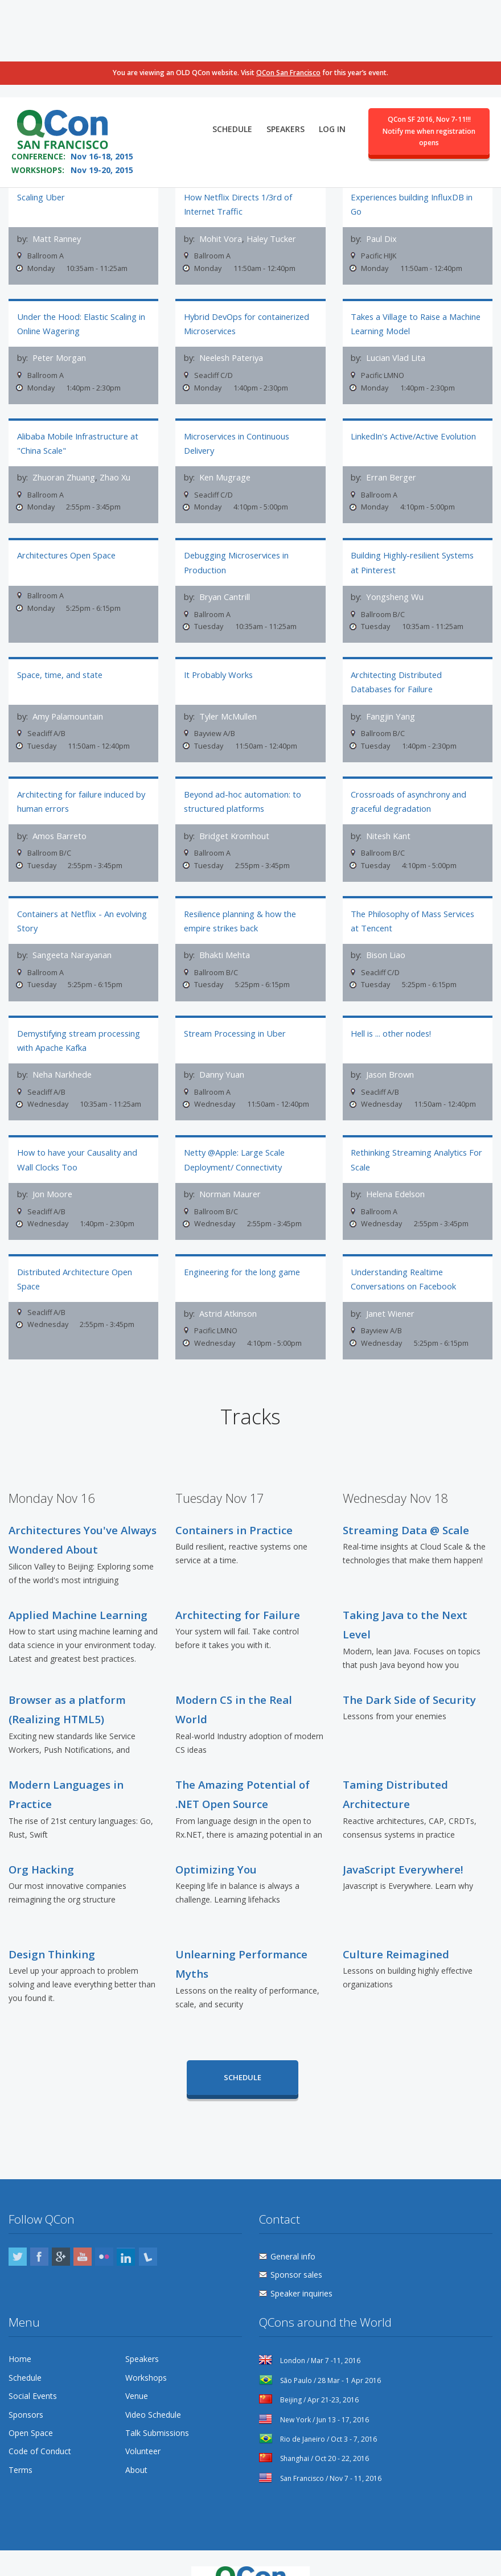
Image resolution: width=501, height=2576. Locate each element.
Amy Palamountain (67, 705)
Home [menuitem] (20, 2332)
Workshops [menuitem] (146, 2351)
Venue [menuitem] (136, 2369)
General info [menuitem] (292, 2230)
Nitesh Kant (388, 822)
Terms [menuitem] (20, 2443)
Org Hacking (41, 1843)
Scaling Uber (41, 197)
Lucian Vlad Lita (395, 355)
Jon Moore (52, 1172)
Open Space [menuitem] (31, 2406)
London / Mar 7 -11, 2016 (309, 2334)
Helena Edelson (395, 1172)
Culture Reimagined (396, 1928)
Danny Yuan (221, 1056)
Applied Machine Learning (78, 1588)
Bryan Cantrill (224, 588)
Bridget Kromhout (234, 822)
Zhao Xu (115, 472)
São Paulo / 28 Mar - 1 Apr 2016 (320, 2354)
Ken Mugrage (224, 472)
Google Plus (61, 2230)
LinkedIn (126, 2230)
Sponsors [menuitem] (26, 2387)
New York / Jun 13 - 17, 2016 (314, 2393)
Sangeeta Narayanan (72, 939)
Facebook (39, 2230)
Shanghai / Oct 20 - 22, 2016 (314, 2432)
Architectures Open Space (66, 547)
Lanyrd (148, 2230)
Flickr (104, 2230)
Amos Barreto (59, 822)
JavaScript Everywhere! (403, 1843)
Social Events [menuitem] (33, 2369)
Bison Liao (385, 939)
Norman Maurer (230, 1172)
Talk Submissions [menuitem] (157, 2406)
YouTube (82, 2230)
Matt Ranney (56, 238)
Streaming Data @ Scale (406, 1504)
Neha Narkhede (62, 1056)
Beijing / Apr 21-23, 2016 (309, 2373)
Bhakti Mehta (224, 939)
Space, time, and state (59, 664)
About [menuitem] (136, 2443)
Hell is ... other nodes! (391, 1014)
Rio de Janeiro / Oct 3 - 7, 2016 (318, 2413)
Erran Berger (391, 472)
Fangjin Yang (390, 705)
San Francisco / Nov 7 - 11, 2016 (320, 2452)
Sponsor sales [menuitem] (296, 2248)
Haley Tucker (271, 238)
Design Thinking (52, 1928)
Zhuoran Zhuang (63, 472)
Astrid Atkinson (228, 1289)
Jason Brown (390, 1056)
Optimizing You (216, 1843)
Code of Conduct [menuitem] (40, 2424)
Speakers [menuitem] (285, 55)
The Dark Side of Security (409, 1673)
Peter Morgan (59, 355)
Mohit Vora (220, 238)
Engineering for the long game (242, 1248)
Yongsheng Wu (395, 588)
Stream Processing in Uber (235, 1014)
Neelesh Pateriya (231, 355)
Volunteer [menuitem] (143, 2424)
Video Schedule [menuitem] (153, 2387)
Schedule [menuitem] (232, 55)
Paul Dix (381, 238)
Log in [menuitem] (332, 55)
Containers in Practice (234, 1504)
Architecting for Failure (237, 1588)
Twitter (18, 2230)
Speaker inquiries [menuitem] (301, 2266)
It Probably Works (218, 664)
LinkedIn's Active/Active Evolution (413, 430)
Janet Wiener (390, 1289)
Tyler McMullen (228, 705)
